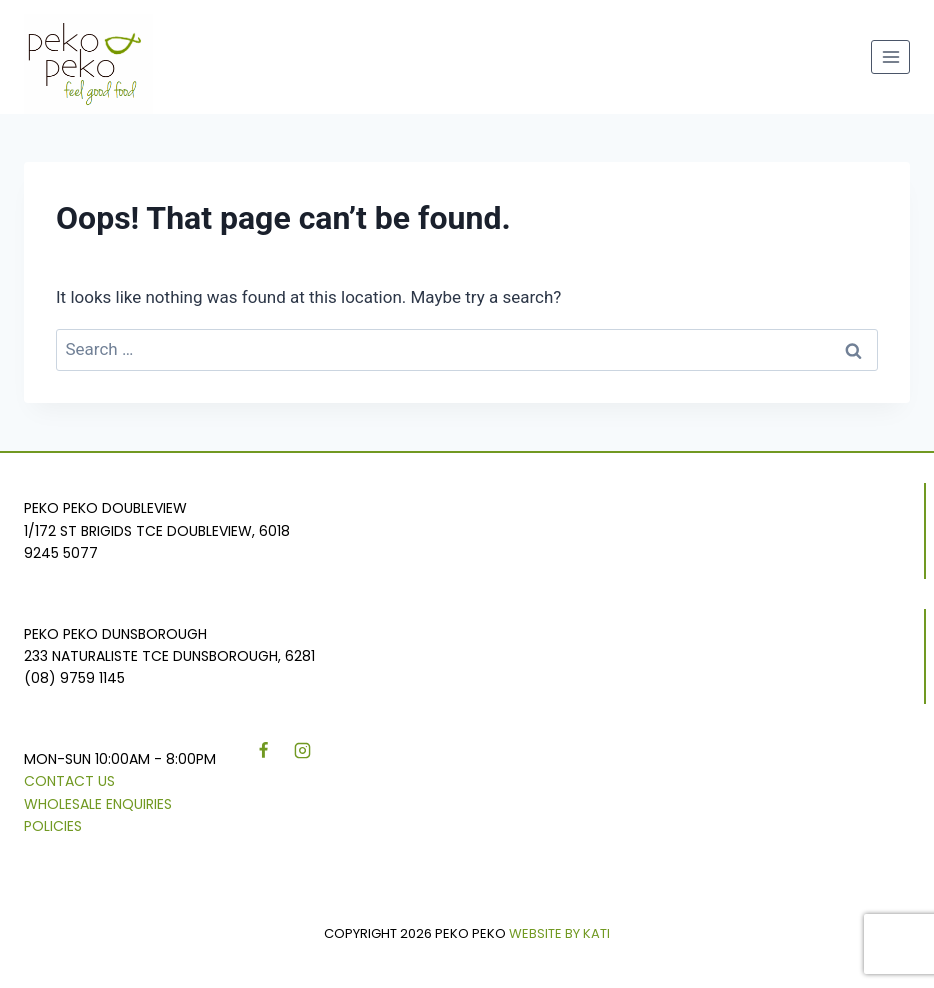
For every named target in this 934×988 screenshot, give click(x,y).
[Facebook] (263, 751)
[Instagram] (302, 751)
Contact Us (69, 781)
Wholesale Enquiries (98, 804)
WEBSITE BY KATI (559, 933)
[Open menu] (890, 56)
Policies (53, 826)
